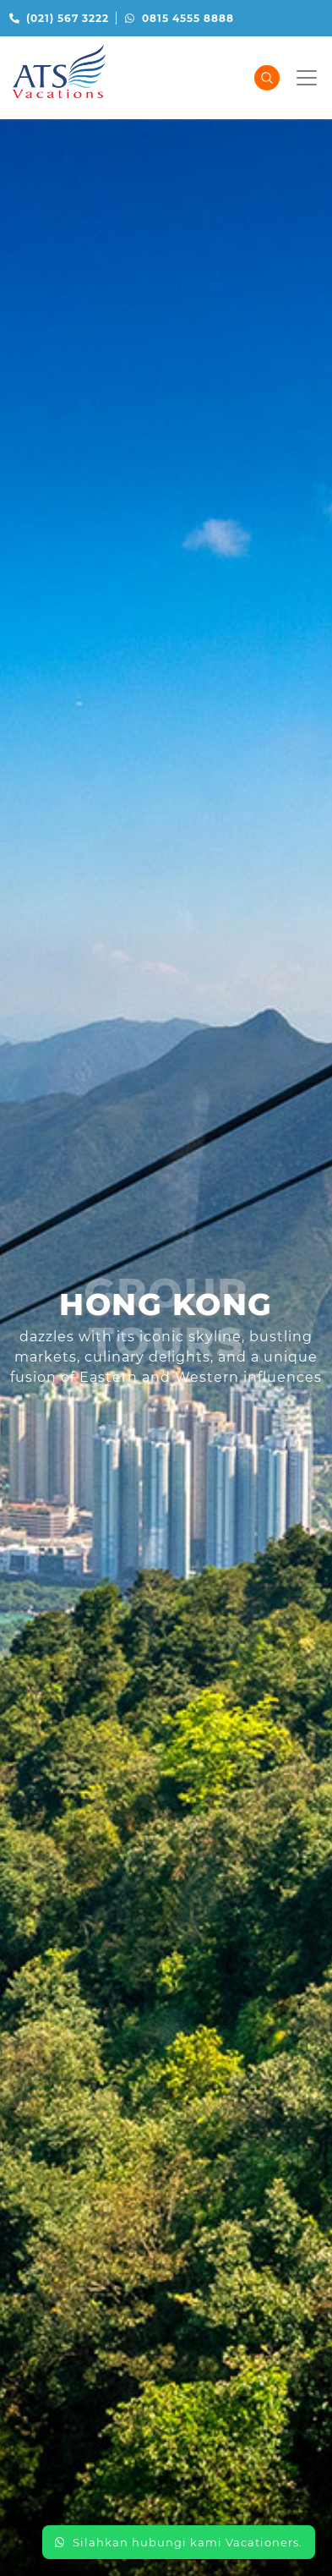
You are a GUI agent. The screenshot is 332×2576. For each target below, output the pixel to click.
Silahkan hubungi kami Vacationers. (178, 2542)
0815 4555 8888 (179, 18)
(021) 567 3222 (58, 18)
